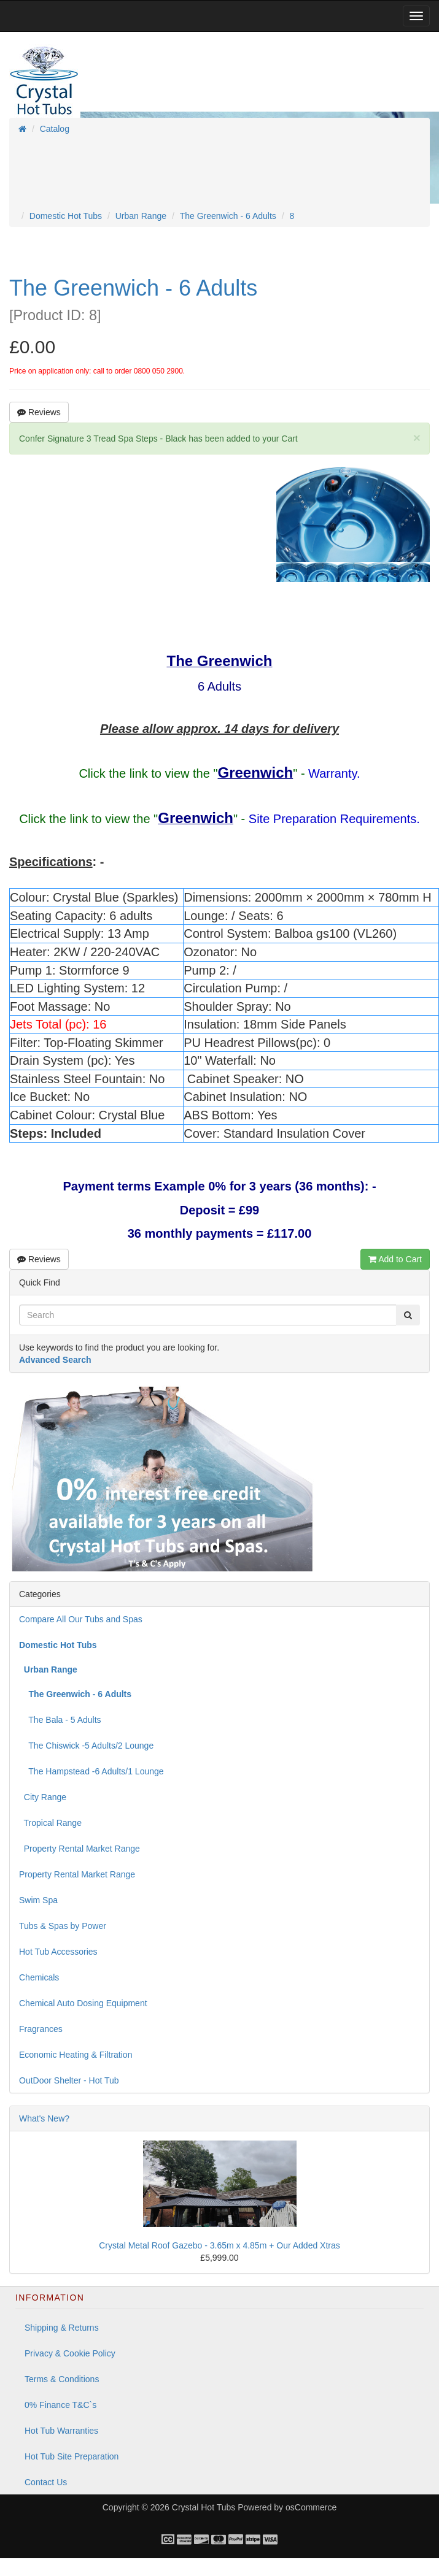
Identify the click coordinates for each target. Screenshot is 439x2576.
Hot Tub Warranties (61, 2431)
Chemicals (39, 1977)
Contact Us (46, 2482)
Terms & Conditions (62, 2379)
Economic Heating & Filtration (75, 2055)
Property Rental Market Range (79, 1848)
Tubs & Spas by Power (62, 1926)
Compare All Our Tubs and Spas (80, 1619)
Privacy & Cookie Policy (70, 2353)
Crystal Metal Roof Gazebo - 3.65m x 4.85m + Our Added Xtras (219, 2245)
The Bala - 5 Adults (60, 1720)
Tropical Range (50, 1823)
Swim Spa (38, 1900)
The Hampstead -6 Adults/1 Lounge (91, 1771)
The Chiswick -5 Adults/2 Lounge (86, 1745)
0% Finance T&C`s (60, 2405)
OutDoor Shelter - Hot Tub (69, 2080)
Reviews (39, 412)
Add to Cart (395, 1259)
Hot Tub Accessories (58, 1952)
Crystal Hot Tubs (203, 2507)
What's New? (44, 2118)
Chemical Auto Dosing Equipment (83, 2003)
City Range (42, 1797)
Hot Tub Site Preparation (71, 2456)
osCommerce (311, 2507)
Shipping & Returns (62, 2328)
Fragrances (41, 2029)
